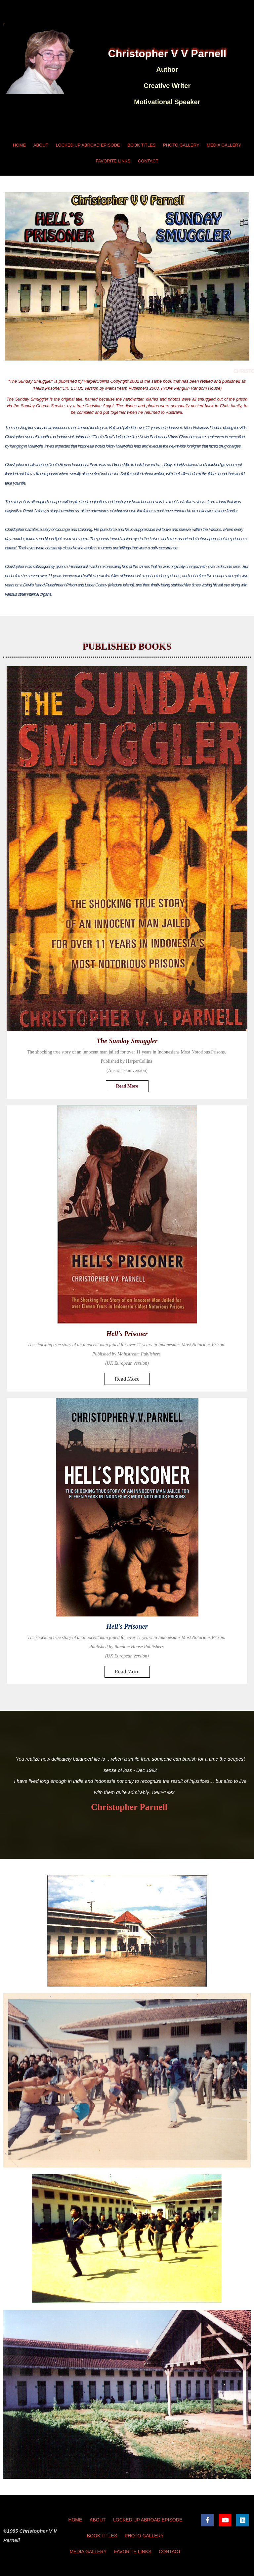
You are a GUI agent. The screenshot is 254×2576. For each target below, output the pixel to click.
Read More (127, 1086)
